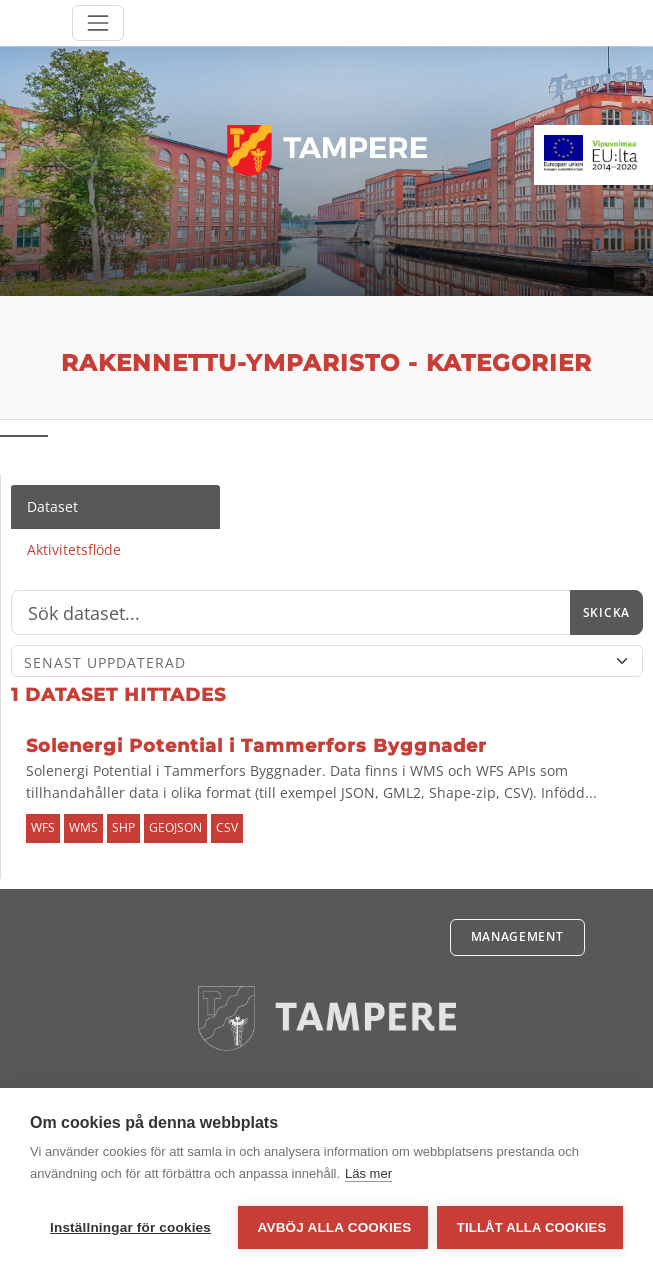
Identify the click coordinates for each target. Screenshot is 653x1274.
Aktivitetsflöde (74, 549)
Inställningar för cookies (130, 1227)
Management (517, 936)
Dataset (52, 506)
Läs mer (368, 1174)
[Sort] (327, 661)
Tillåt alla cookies (531, 1227)
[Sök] (291, 613)
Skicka (606, 612)
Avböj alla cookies (334, 1227)
